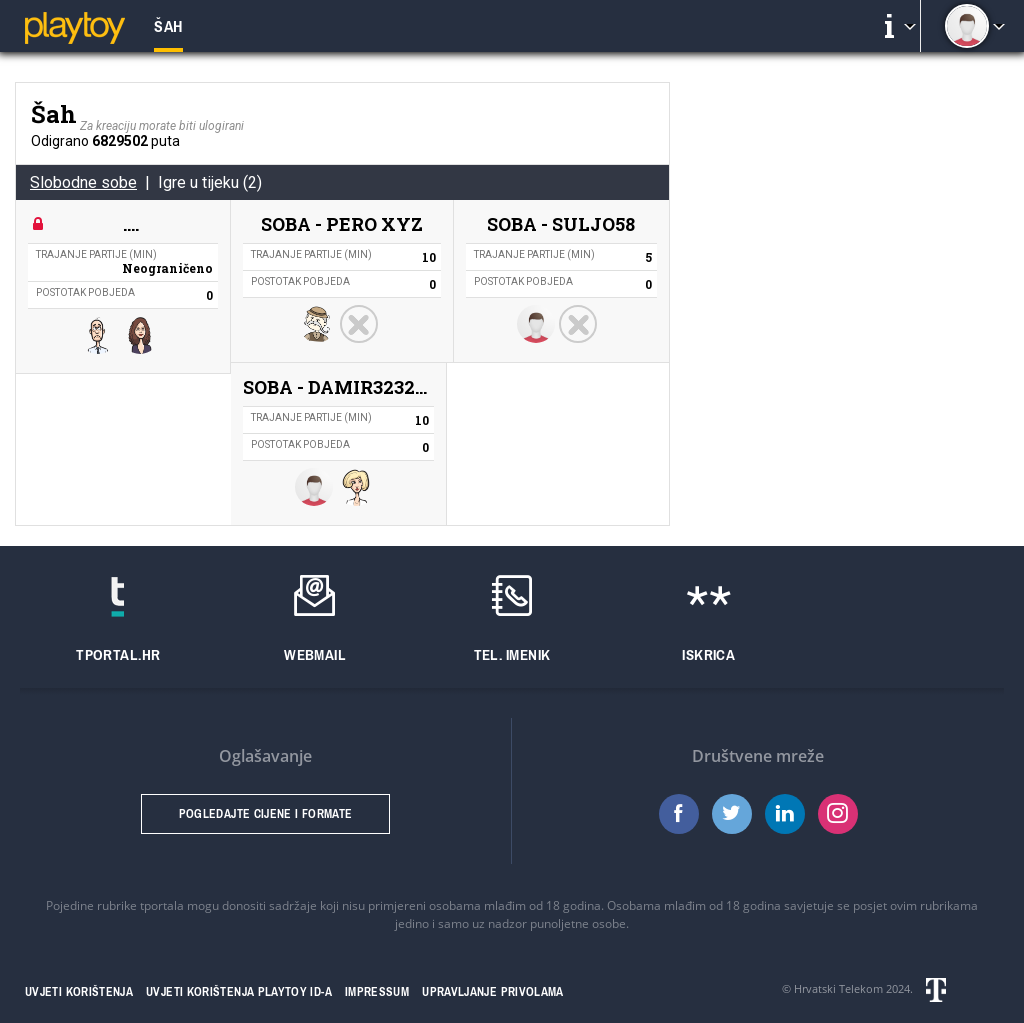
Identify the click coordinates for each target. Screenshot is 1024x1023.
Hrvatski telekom (960, 990)
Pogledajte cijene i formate (266, 814)
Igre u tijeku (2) (210, 182)
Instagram (838, 814)
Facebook (679, 814)
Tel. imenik (512, 654)
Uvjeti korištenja (79, 992)
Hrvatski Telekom (838, 988)
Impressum (377, 992)
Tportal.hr (118, 654)
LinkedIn (785, 814)
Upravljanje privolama (493, 992)
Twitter (732, 814)
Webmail (315, 654)
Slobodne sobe (83, 182)
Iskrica (708, 654)
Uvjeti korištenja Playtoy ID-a (239, 992)
